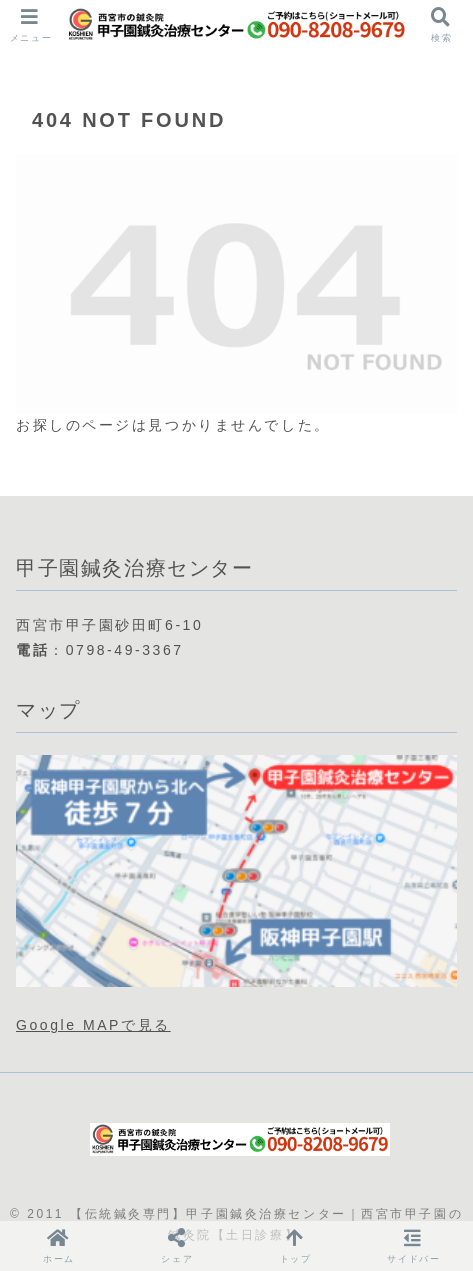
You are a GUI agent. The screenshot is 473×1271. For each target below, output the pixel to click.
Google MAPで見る (93, 1025)
